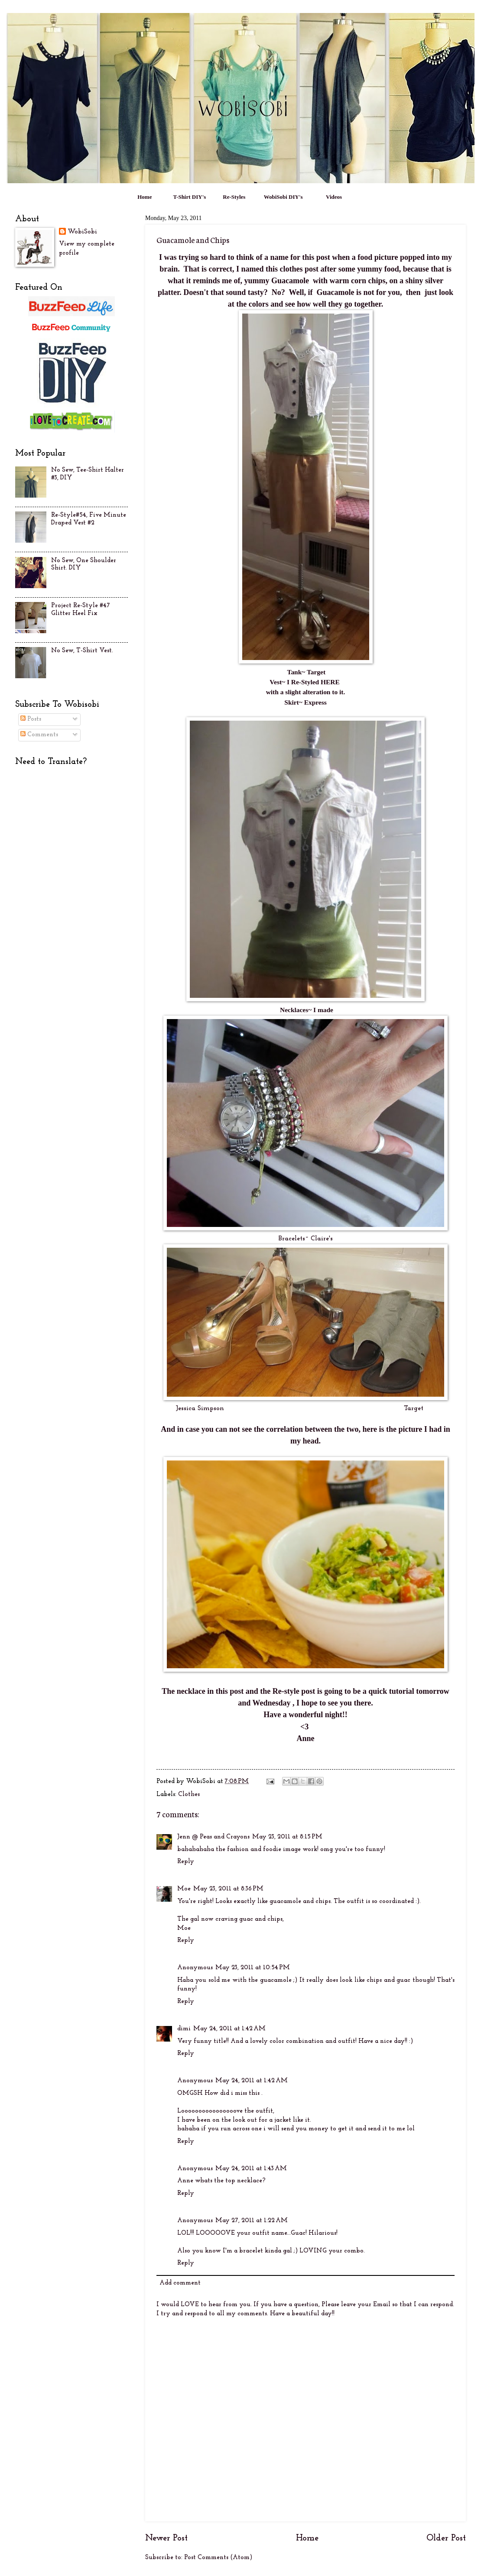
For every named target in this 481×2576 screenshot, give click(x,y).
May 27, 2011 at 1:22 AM (251, 2220)
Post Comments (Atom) (218, 2557)
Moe (184, 1889)
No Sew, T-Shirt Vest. (82, 650)
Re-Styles (234, 197)
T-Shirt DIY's (189, 197)
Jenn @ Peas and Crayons (213, 1837)
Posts (30, 719)
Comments (39, 734)
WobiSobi (82, 232)
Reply (185, 1861)
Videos (334, 197)
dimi (184, 2029)
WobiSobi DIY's (283, 197)
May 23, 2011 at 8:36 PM (228, 1889)
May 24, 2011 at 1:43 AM (251, 2168)
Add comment (180, 2283)
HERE (331, 682)
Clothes (189, 1794)
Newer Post (166, 2538)
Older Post (446, 2538)
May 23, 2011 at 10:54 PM (252, 1967)
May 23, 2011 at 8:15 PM (287, 1837)
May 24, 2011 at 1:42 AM (229, 2029)
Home (144, 197)
